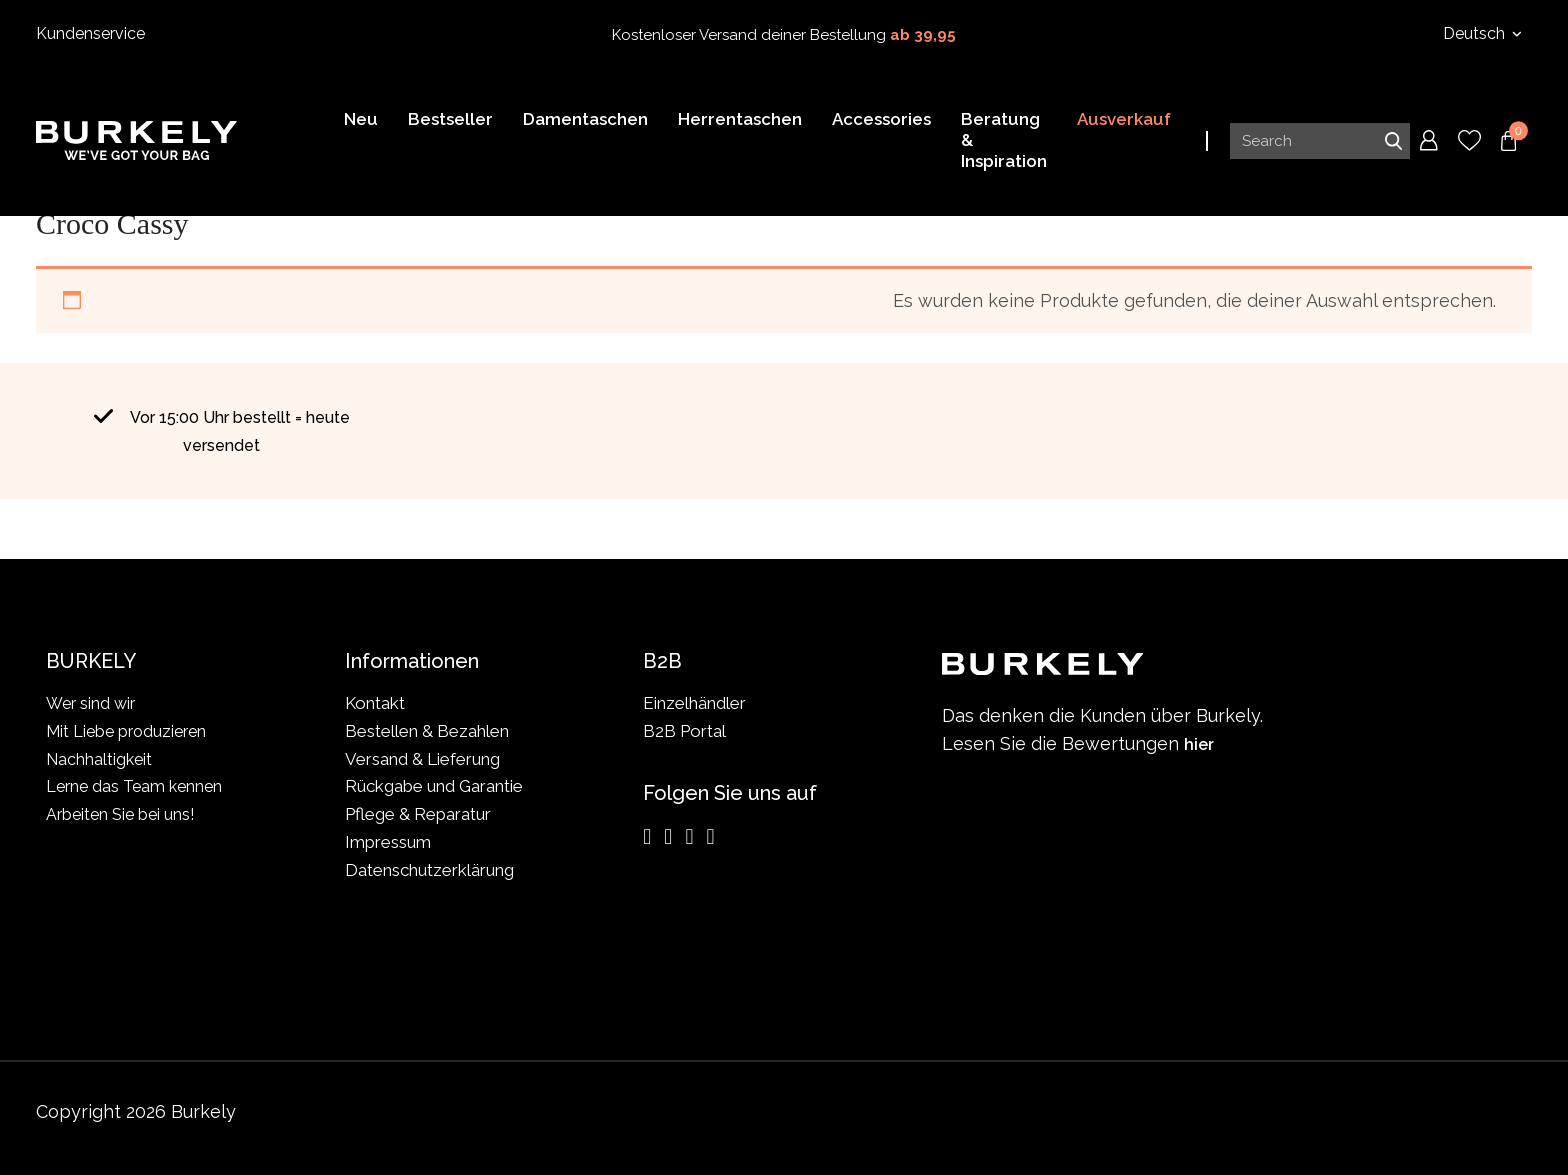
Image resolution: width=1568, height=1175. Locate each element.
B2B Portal (684, 731)
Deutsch (1476, 33)
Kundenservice (90, 33)
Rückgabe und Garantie (434, 786)
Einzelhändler (694, 703)
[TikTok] (710, 837)
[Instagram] (647, 837)
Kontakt (375, 703)
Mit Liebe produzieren (130, 731)
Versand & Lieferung (422, 759)
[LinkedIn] (689, 837)
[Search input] (1320, 144)
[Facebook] (668, 837)
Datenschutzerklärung (429, 870)
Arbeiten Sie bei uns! (123, 814)
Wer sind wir (93, 703)
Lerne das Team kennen (138, 786)
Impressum (388, 842)
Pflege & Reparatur (418, 814)
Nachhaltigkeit (101, 759)
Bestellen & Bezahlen (427, 731)
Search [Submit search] (1393, 144)
